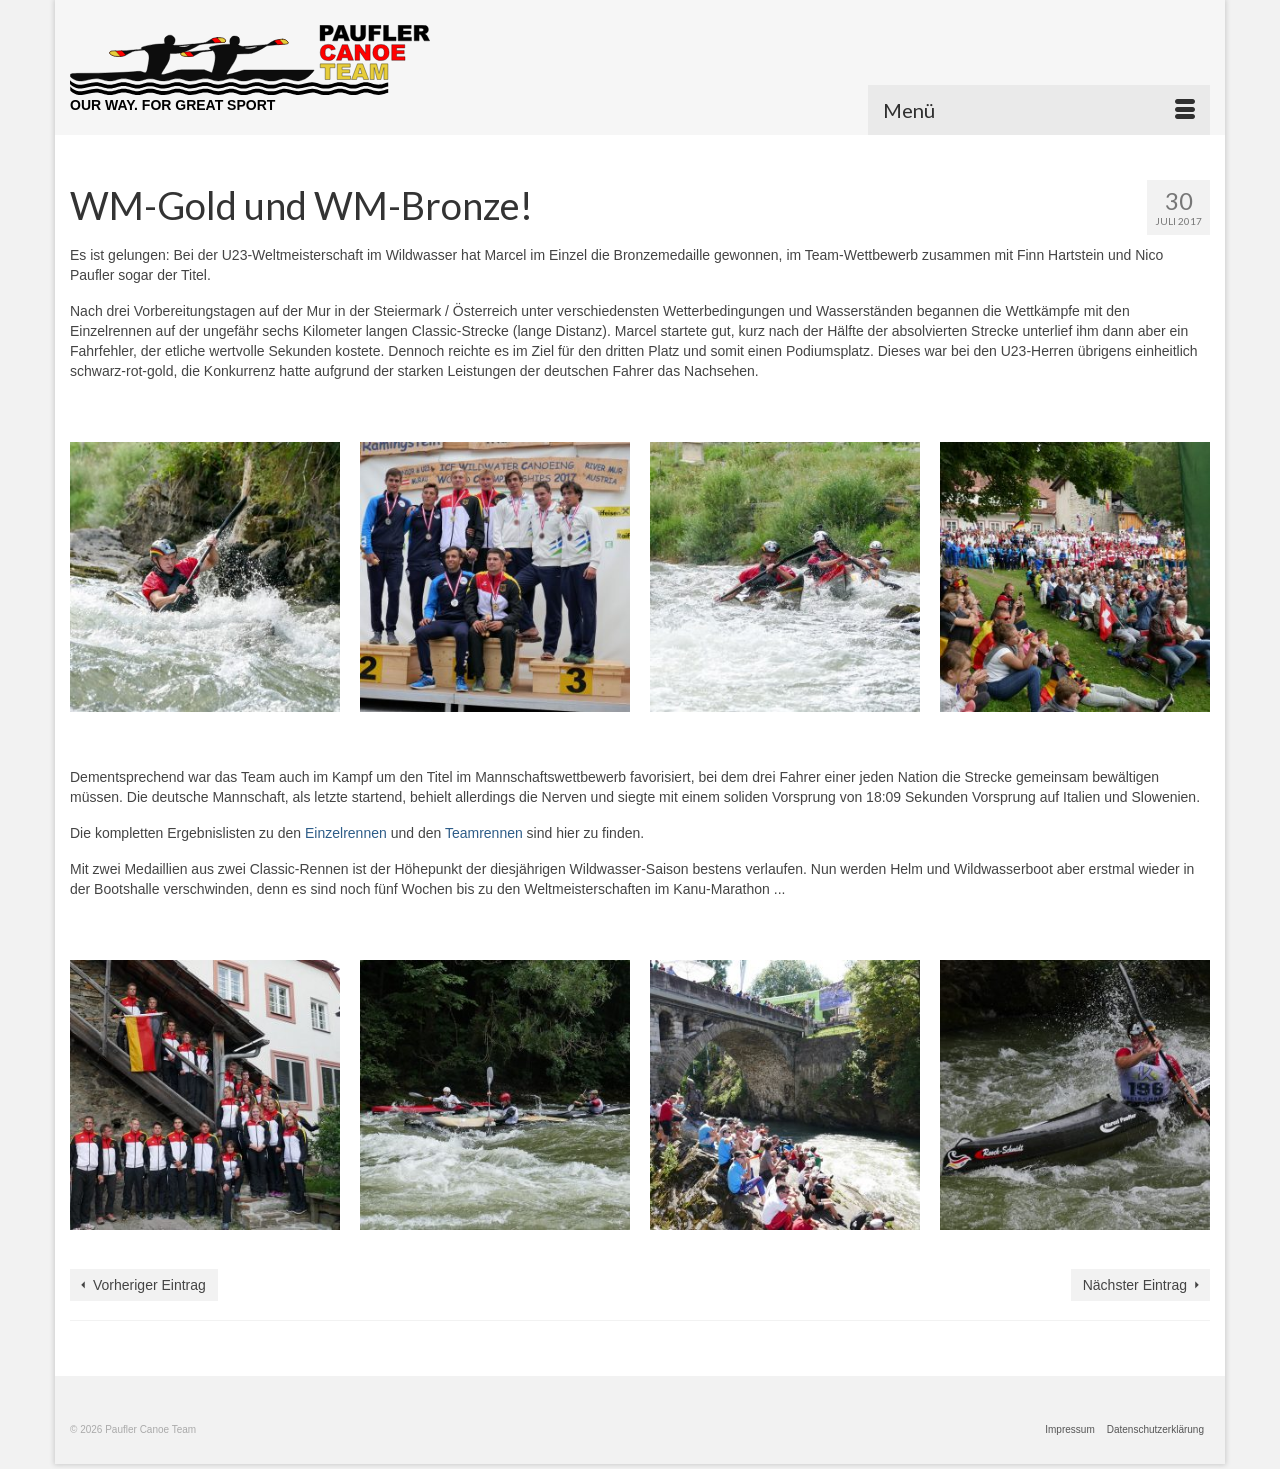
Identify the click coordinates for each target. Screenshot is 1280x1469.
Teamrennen (484, 833)
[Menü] (1039, 110)
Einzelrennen (346, 833)
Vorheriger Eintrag (149, 1285)
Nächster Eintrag (1135, 1285)
